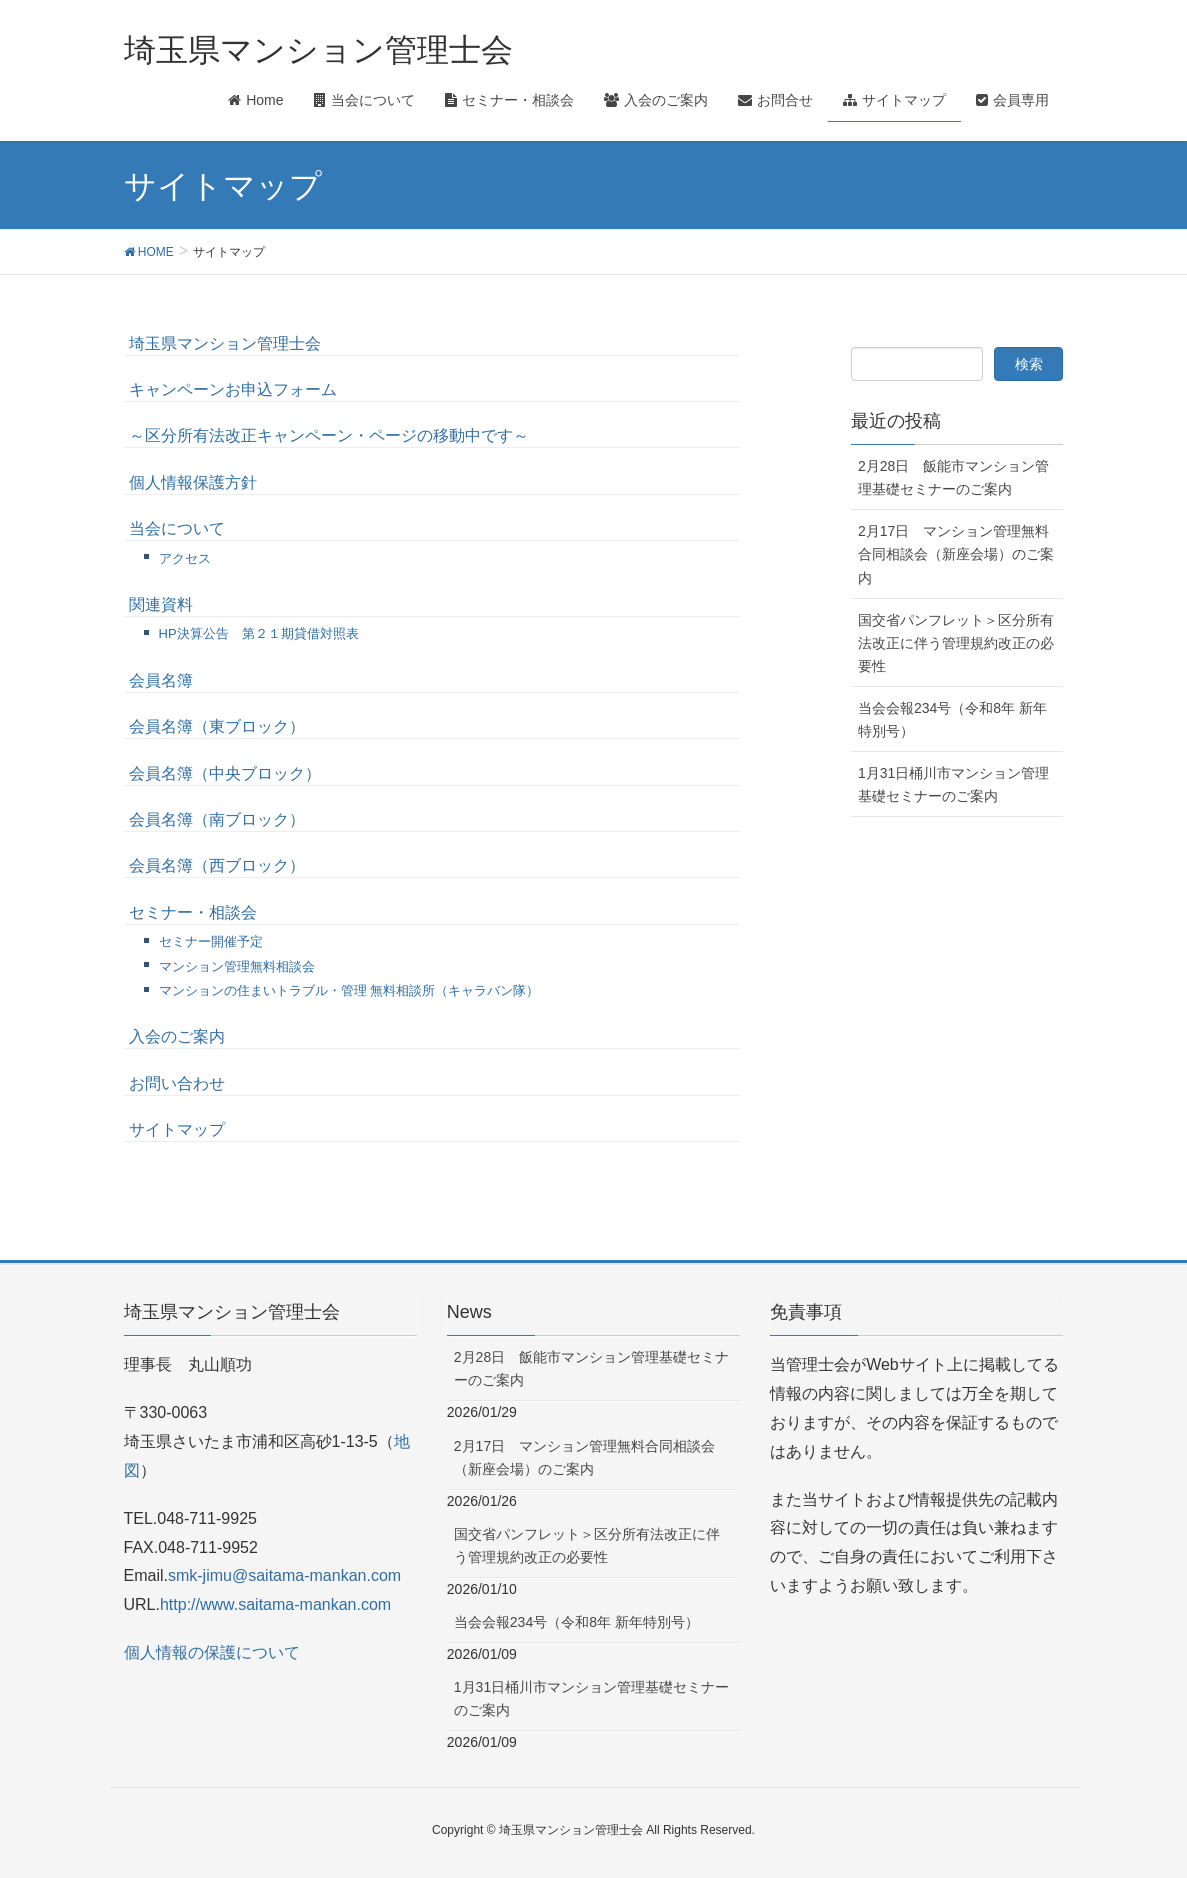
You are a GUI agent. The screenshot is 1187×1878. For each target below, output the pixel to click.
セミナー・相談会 (193, 912)
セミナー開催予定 (211, 941)
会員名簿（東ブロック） (217, 726)
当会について (177, 528)
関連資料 (161, 604)
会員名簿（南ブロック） (217, 819)
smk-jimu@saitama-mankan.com (284, 1575)
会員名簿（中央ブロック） (225, 773)
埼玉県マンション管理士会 (225, 343)
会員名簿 (161, 680)
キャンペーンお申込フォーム (233, 389)
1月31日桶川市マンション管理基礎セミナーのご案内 (953, 784)
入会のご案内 (177, 1036)
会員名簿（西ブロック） (217, 865)
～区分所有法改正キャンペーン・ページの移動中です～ (329, 435)
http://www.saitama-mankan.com (275, 1604)
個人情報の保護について (212, 1652)
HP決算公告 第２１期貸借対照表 (259, 633)
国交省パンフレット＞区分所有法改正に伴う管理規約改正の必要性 (956, 643)
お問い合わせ (177, 1083)
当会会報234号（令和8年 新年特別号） (952, 719)
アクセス (185, 558)
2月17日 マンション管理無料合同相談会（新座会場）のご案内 (956, 554)
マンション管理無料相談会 (237, 966)
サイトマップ (177, 1129)
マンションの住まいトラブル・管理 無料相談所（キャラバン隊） (349, 990)
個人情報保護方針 (193, 482)
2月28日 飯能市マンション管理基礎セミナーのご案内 (953, 477)
